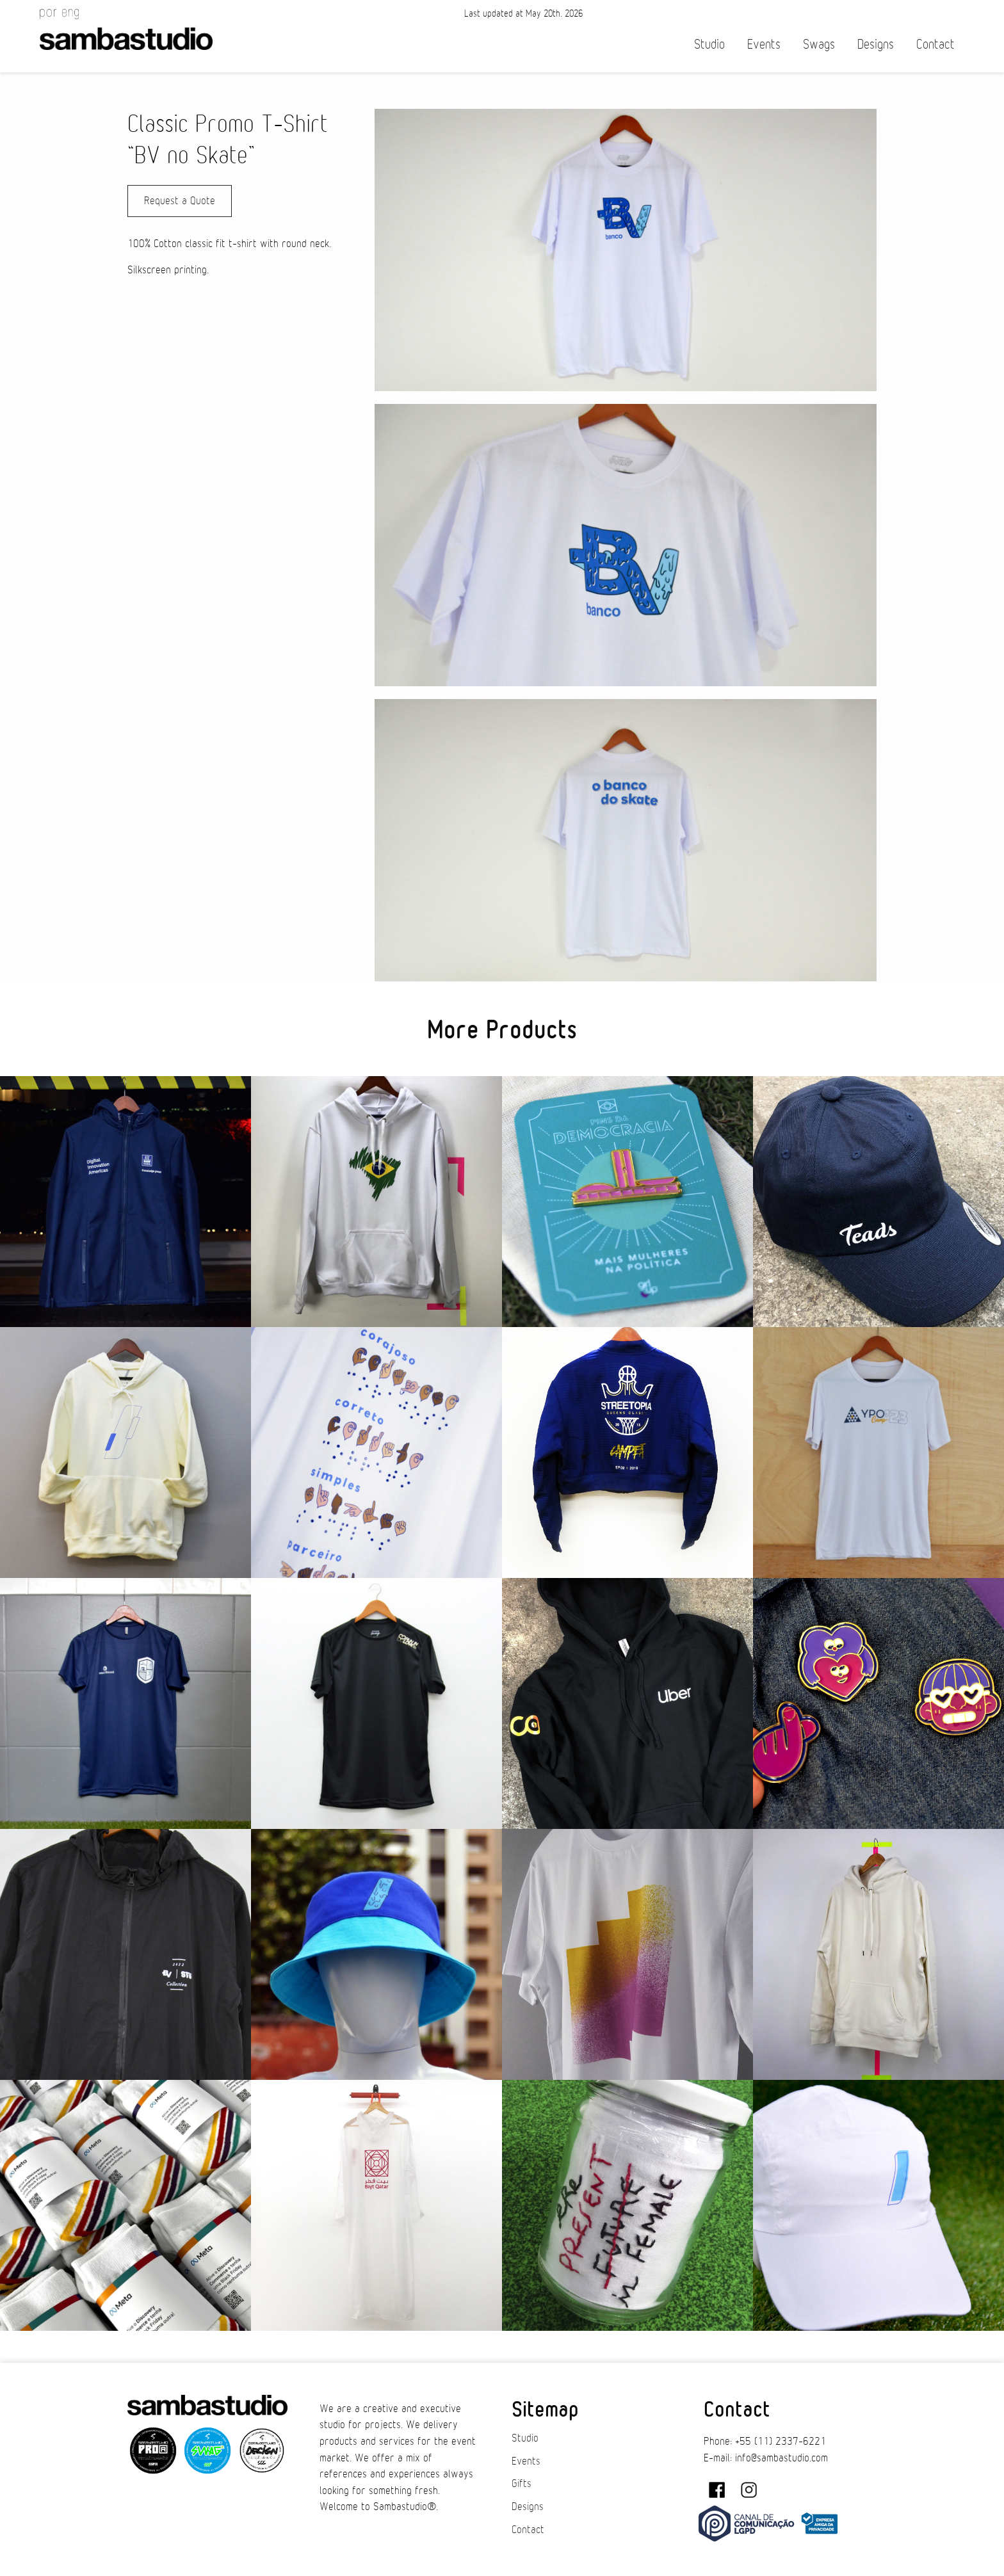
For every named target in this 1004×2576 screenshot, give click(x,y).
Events (764, 44)
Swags (819, 44)
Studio (709, 44)
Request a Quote (179, 201)
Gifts (521, 2484)
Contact (935, 44)
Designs (875, 44)
